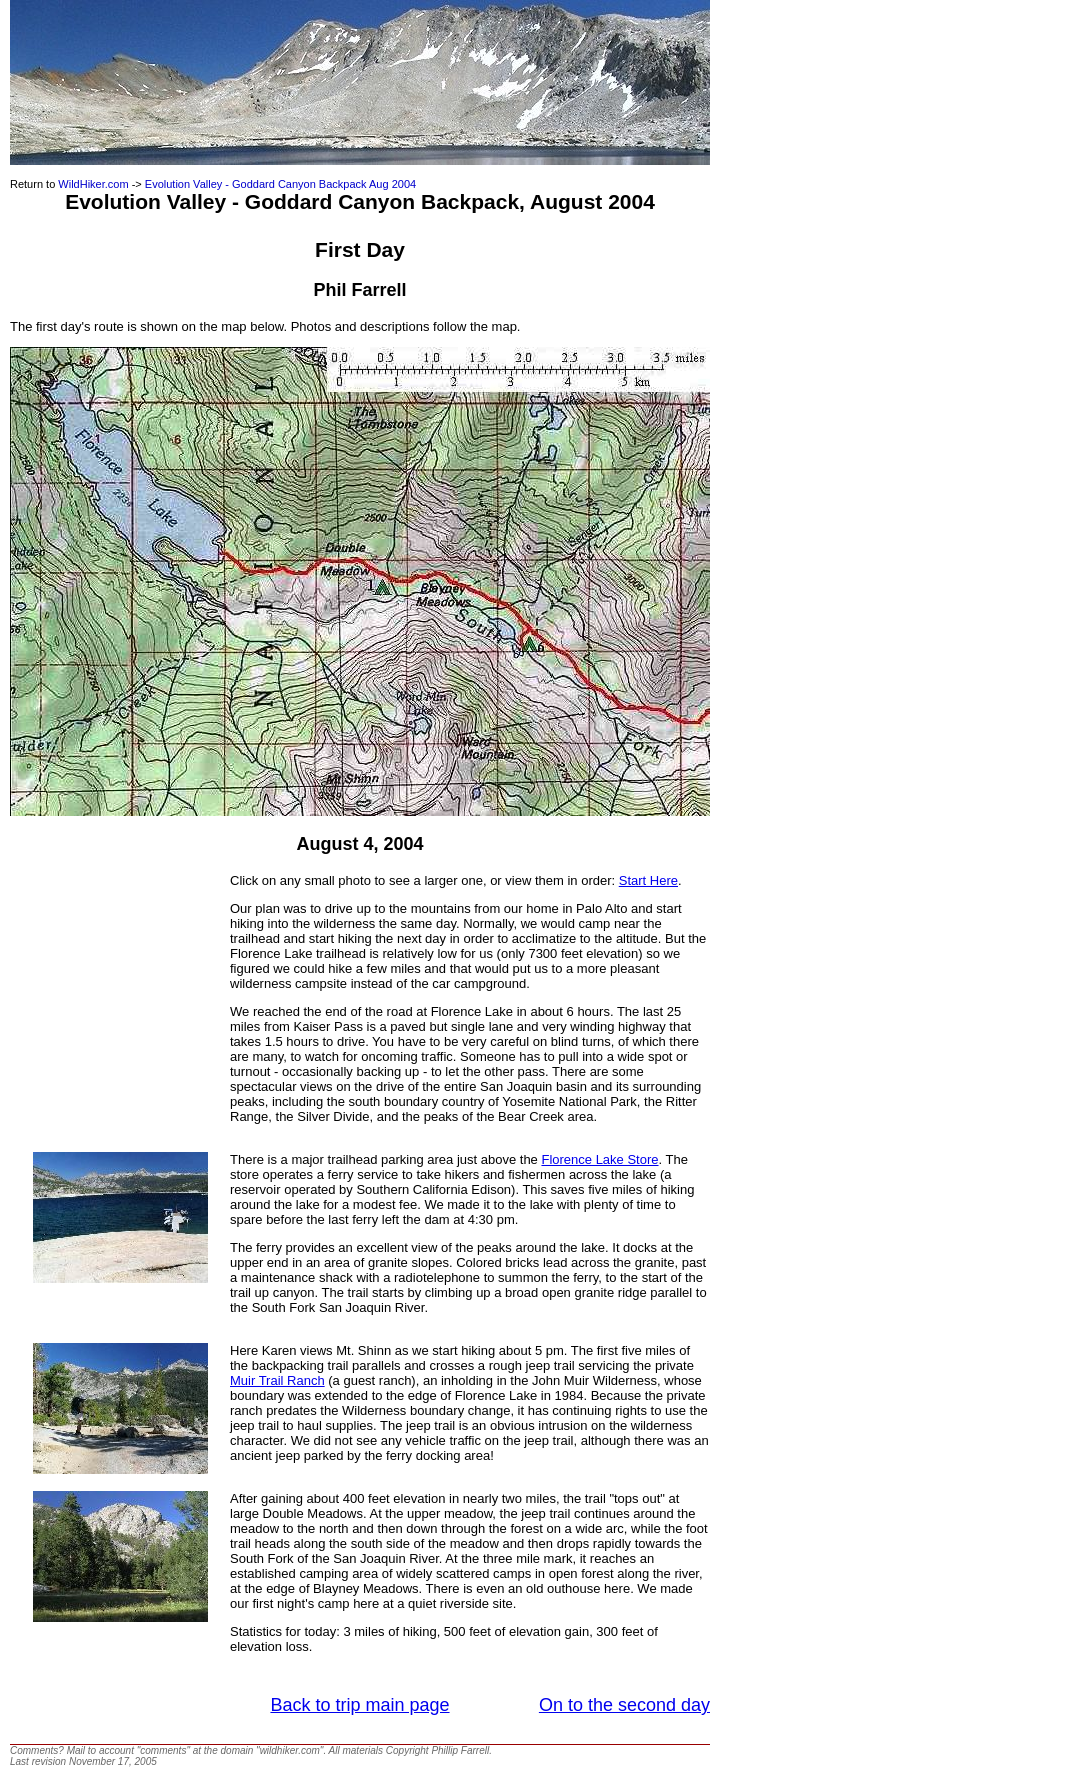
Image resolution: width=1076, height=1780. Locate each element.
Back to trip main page (359, 1705)
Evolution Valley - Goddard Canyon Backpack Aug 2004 (280, 184)
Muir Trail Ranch (277, 1380)
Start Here (648, 880)
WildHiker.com (93, 184)
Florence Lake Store (599, 1159)
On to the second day (624, 1705)
